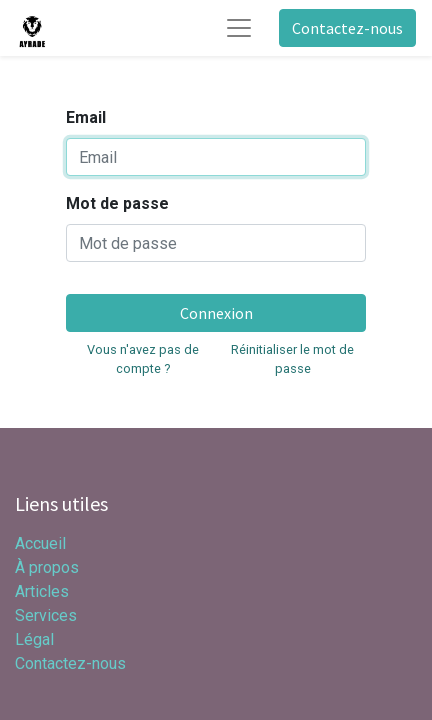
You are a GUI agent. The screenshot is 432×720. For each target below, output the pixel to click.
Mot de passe (117, 203)
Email (86, 117)
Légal (34, 639)
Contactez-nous (347, 28)
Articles (42, 591)
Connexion (216, 313)
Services (46, 615)
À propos (47, 567)
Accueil (40, 543)
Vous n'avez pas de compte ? (143, 359)
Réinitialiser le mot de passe (292, 359)
